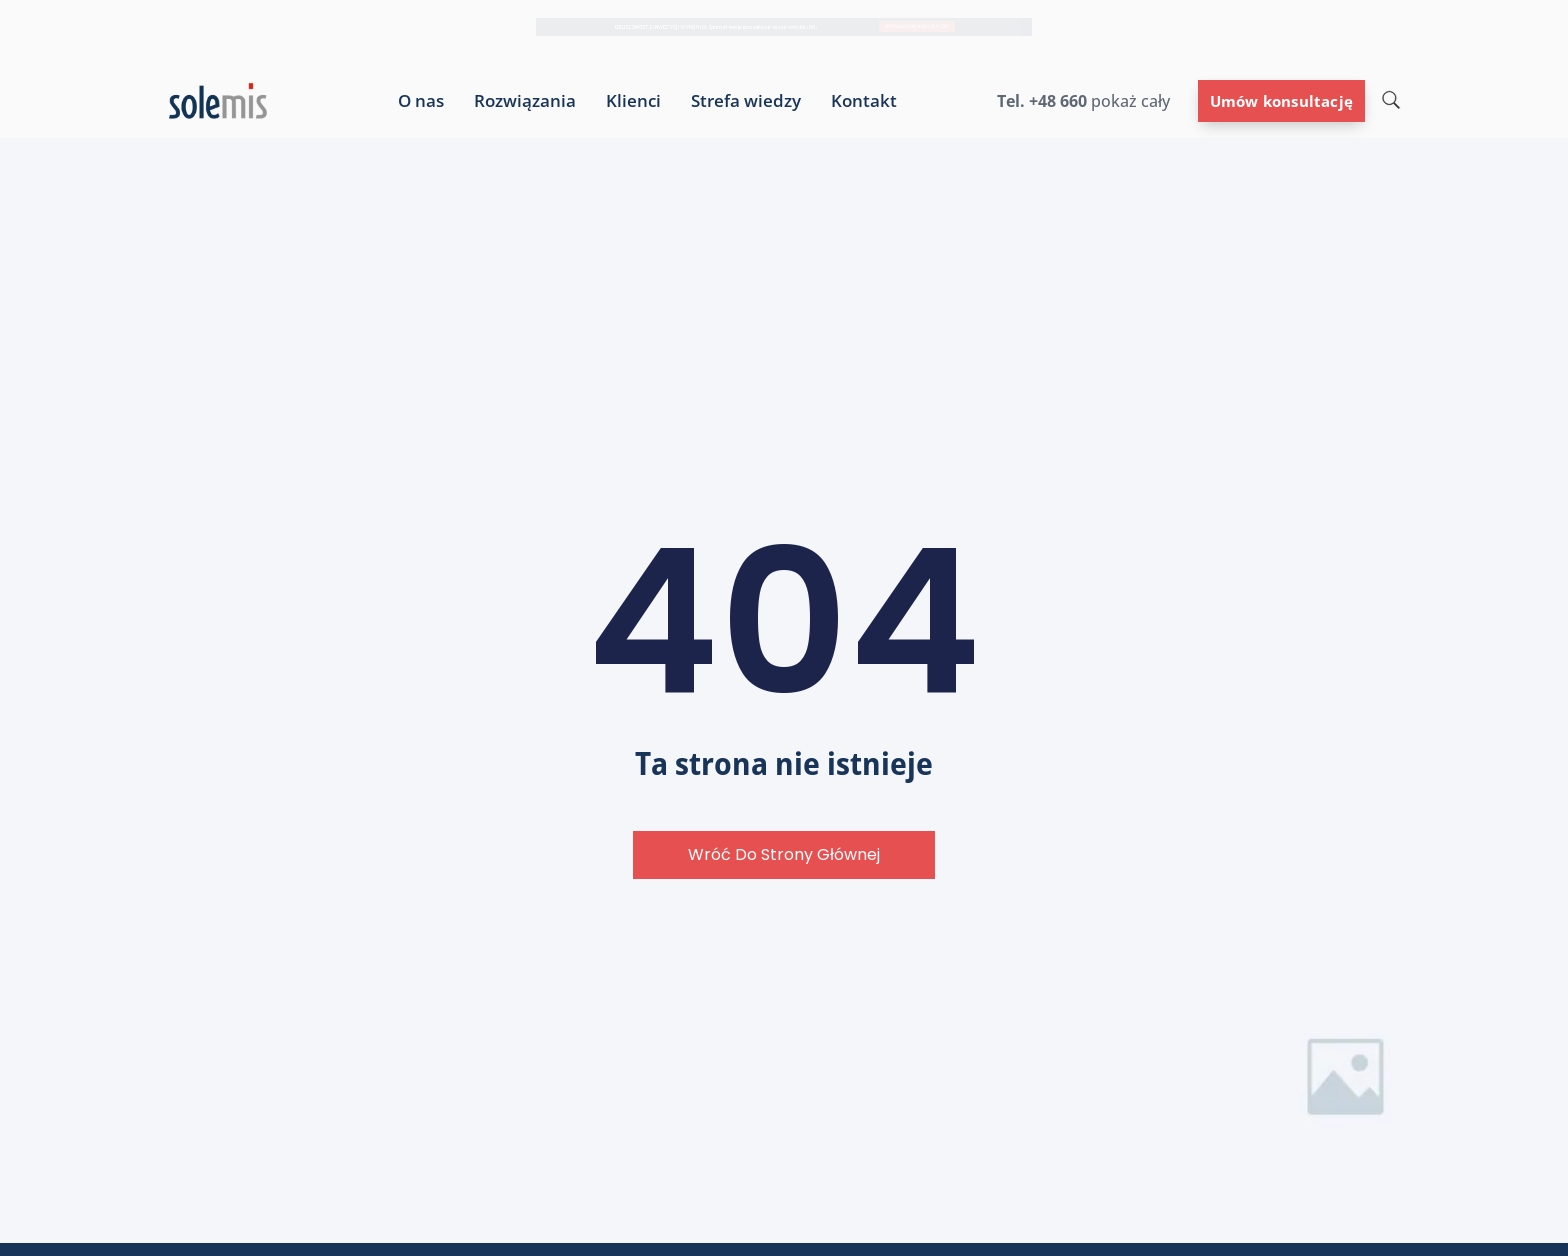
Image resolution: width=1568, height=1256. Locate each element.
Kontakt (864, 101)
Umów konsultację (1281, 101)
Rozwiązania (525, 101)
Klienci (633, 101)
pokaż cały (1128, 101)
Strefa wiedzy (746, 101)
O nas (421, 101)
